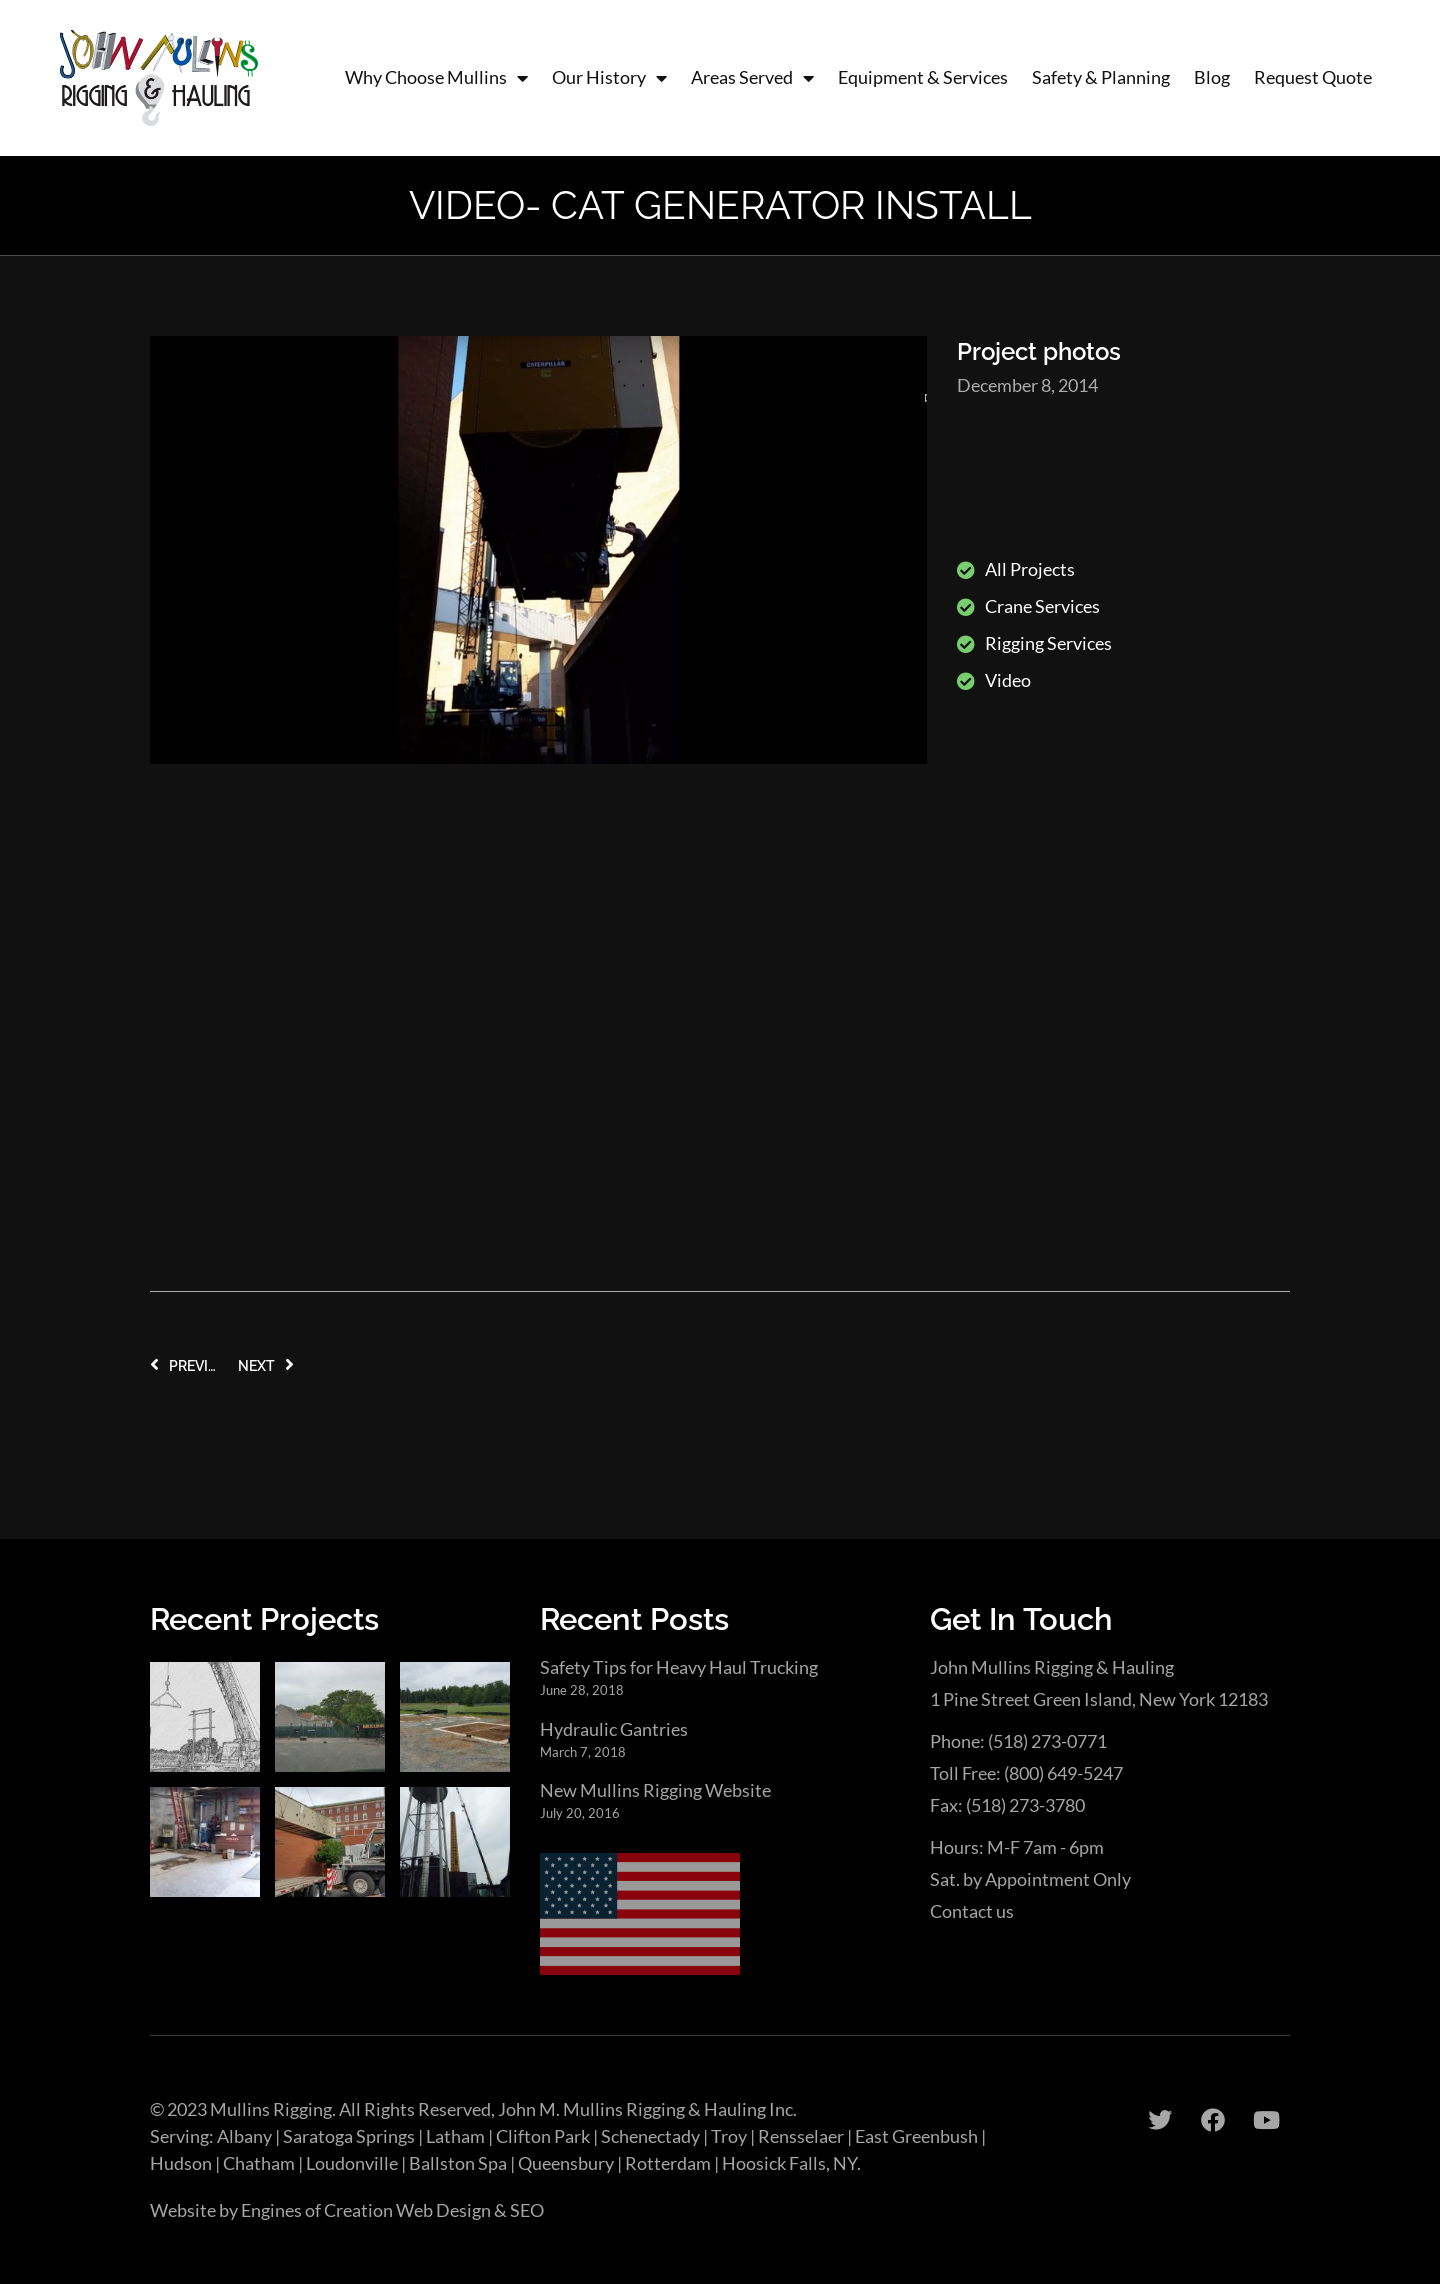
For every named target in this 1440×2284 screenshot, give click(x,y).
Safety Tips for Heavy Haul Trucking (679, 1667)
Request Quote (1313, 77)
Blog (1212, 77)
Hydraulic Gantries (614, 1729)
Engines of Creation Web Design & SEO (392, 2210)
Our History (609, 77)
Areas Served (752, 77)
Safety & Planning (1101, 77)
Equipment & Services (923, 77)
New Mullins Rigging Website (655, 1790)
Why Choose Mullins (436, 77)
